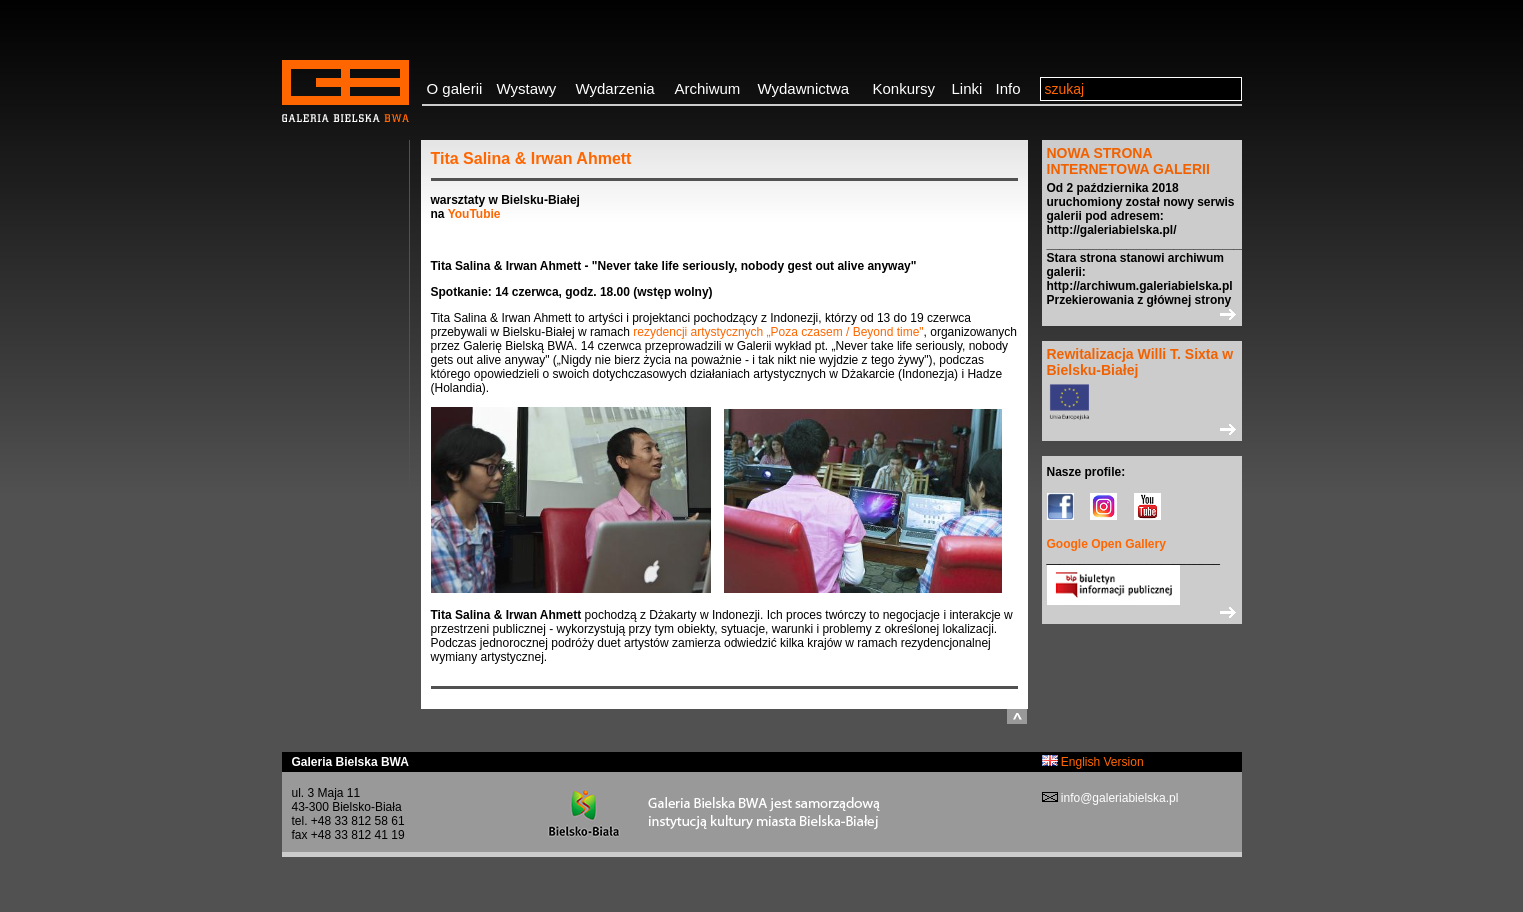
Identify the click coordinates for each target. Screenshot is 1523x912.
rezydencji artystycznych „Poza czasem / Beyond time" (778, 332)
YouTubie (474, 214)
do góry (1017, 716)
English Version (1093, 762)
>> (1142, 314)
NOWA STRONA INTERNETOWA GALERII (1128, 161)
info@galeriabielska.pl (1118, 798)
